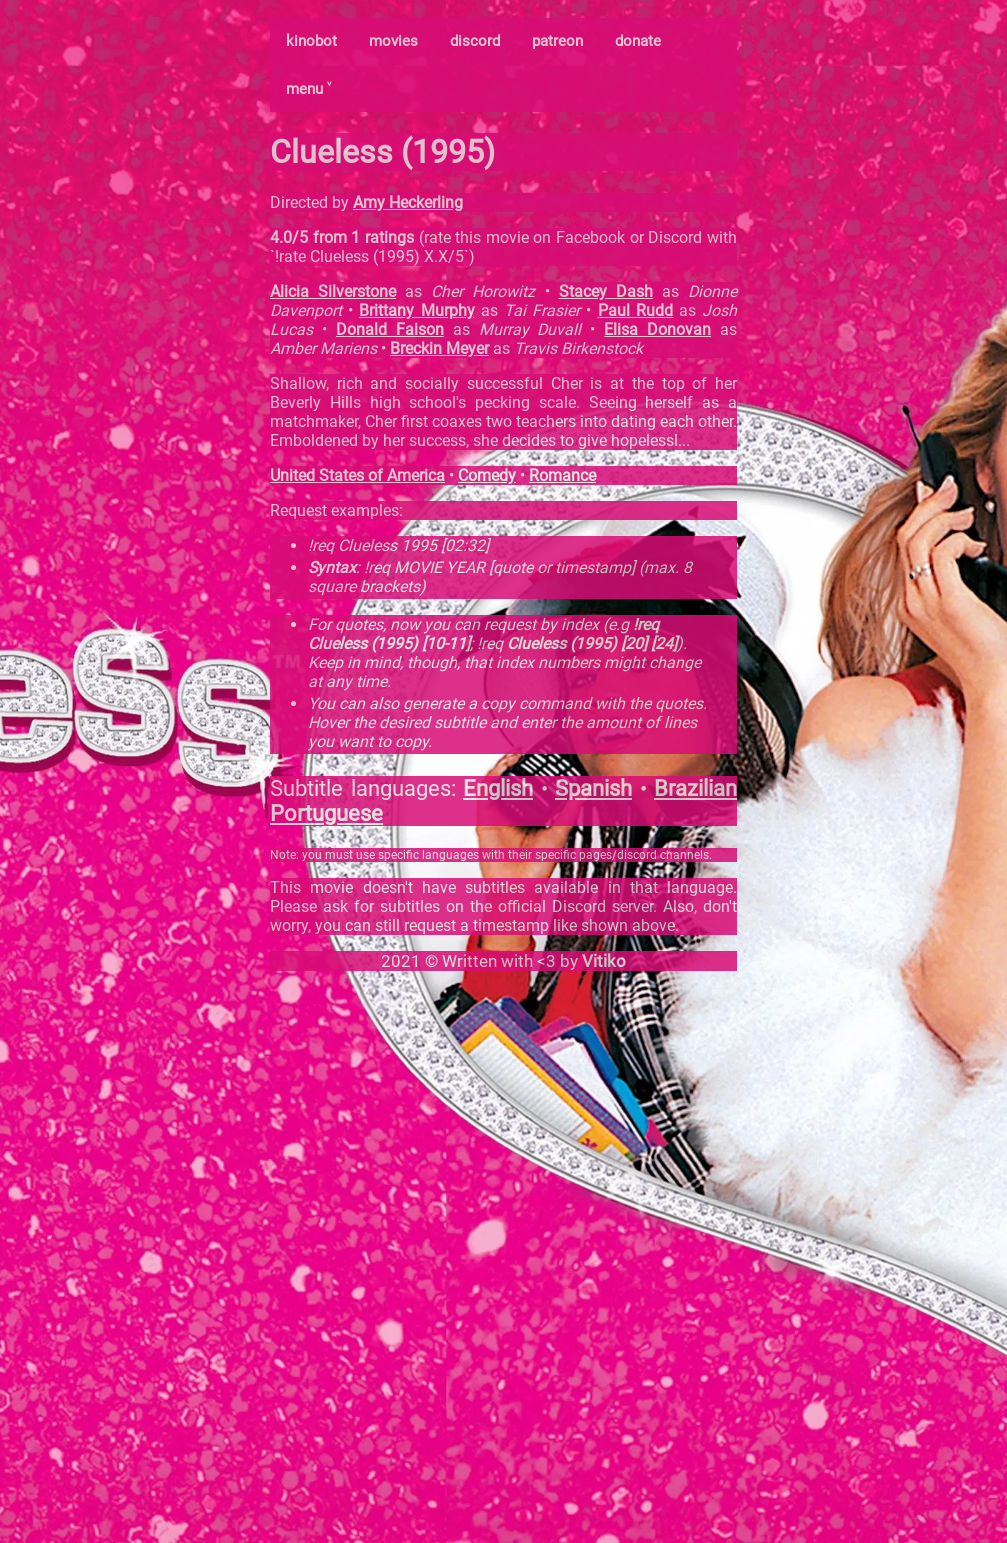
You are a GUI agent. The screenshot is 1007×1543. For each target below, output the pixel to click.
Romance (562, 475)
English (498, 788)
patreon (557, 41)
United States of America (357, 475)
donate (638, 41)
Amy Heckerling (408, 202)
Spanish (593, 788)
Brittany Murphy (416, 310)
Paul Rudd (635, 310)
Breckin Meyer (439, 348)
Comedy (487, 475)
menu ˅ (308, 89)
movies (393, 41)
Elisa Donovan (657, 329)
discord (475, 41)
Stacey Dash (606, 291)
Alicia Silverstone (333, 291)
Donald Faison (390, 329)
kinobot (311, 41)
